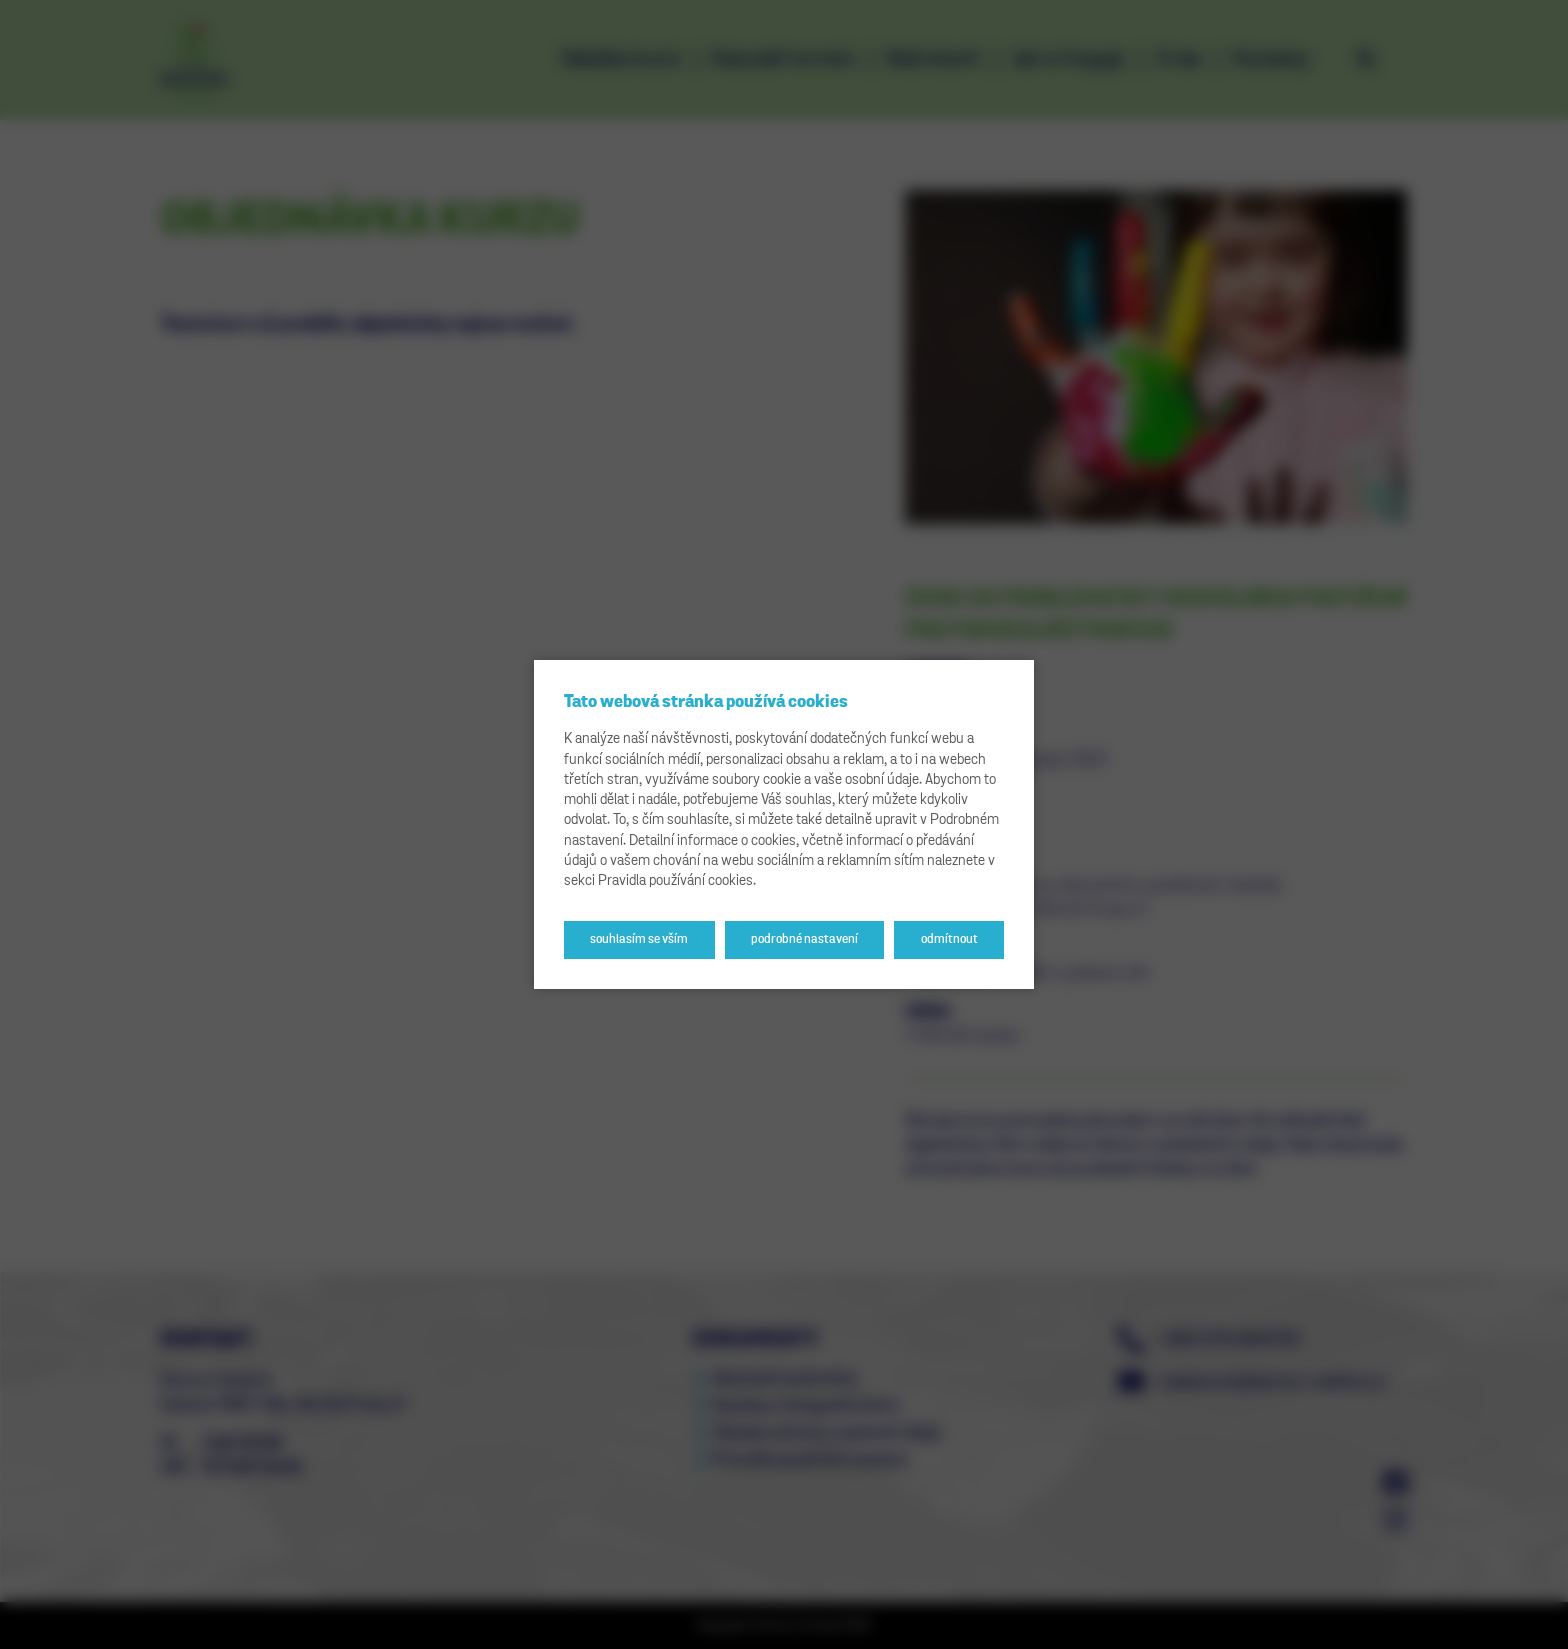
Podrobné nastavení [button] (804, 939)
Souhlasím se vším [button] (639, 939)
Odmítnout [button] (949, 939)
